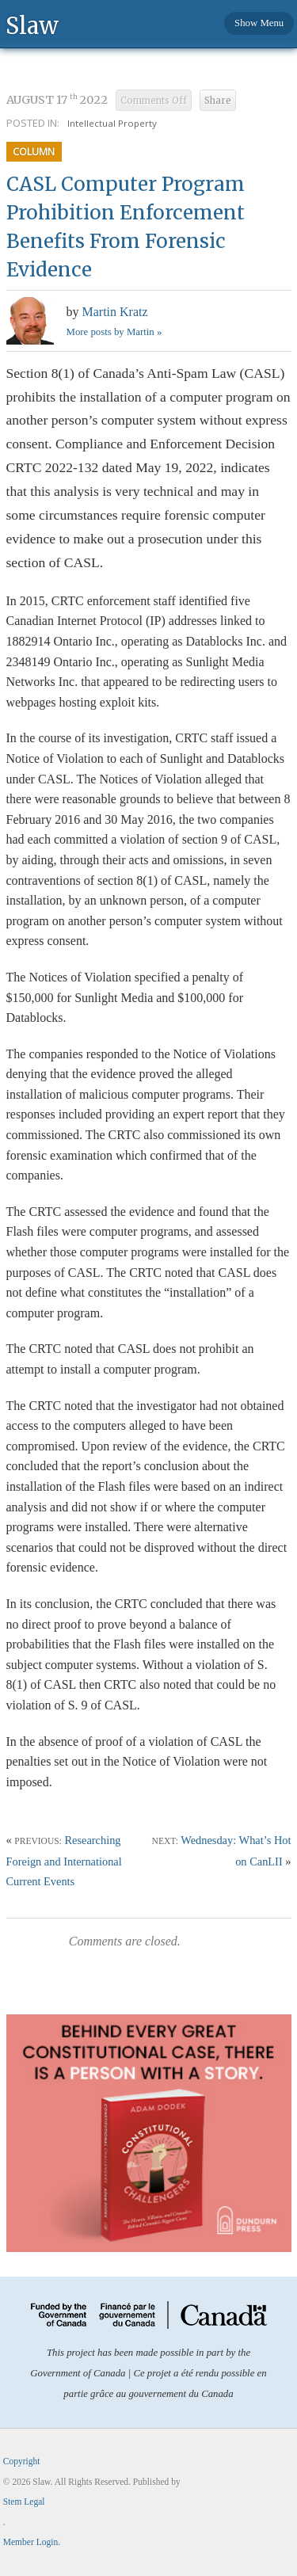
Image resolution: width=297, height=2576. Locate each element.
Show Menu (259, 23)
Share (217, 100)
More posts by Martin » (114, 331)
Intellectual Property (112, 123)
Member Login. (31, 2542)
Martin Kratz (115, 311)
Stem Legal (24, 2501)
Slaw (32, 25)
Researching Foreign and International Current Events (64, 1861)
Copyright (21, 2461)
